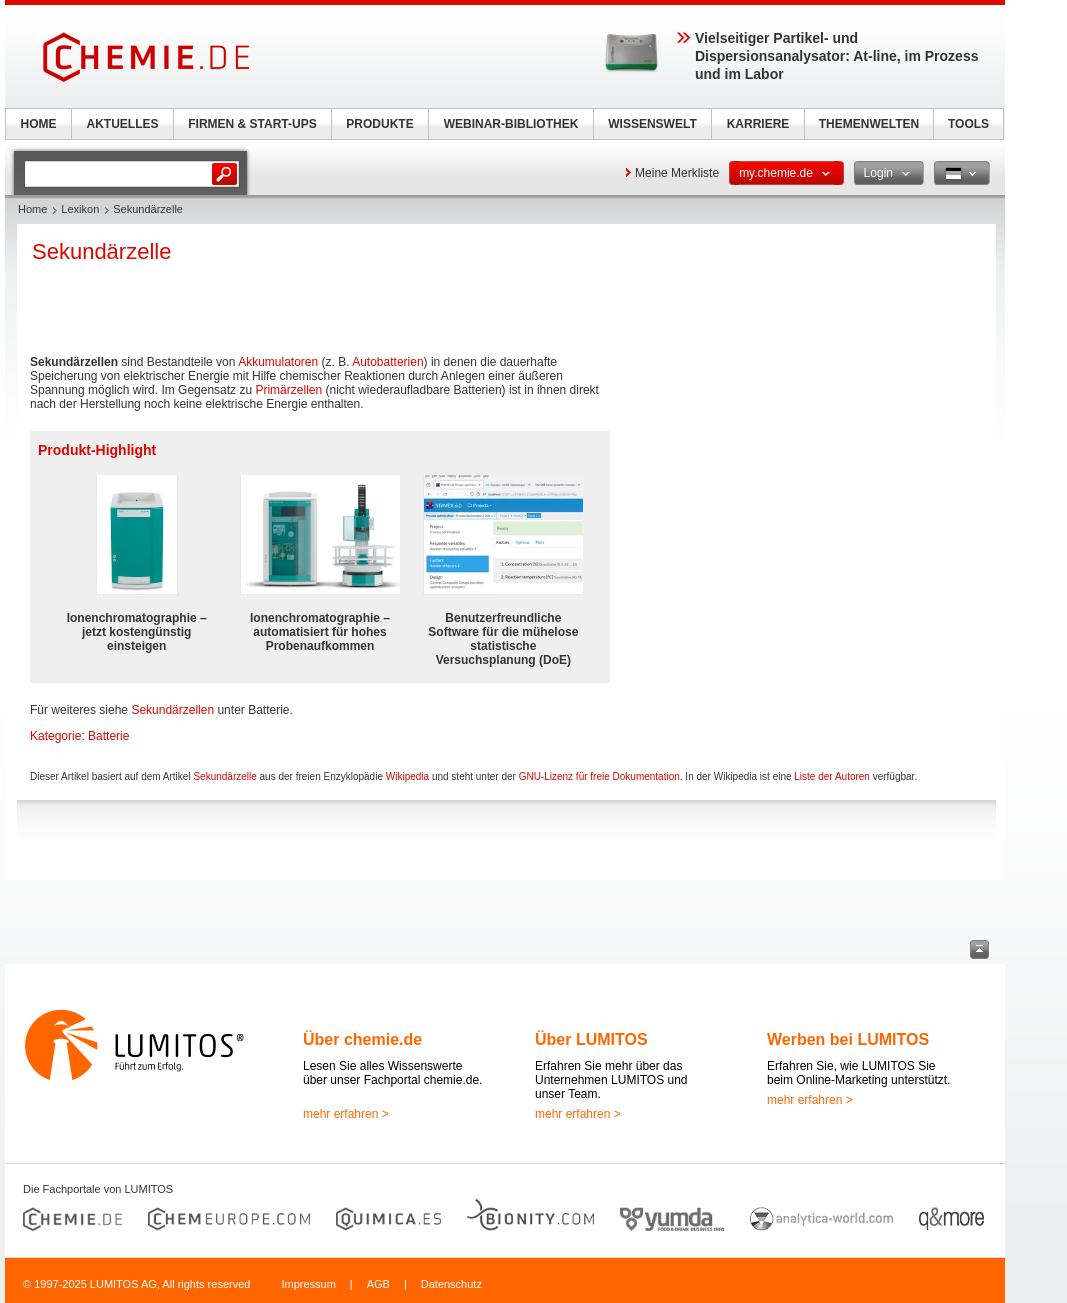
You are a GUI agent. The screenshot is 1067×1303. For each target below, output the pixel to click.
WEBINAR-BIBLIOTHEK (511, 124)
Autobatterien (387, 362)
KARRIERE (758, 124)
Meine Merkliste (677, 173)
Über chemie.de (362, 1039)
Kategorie (55, 736)
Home (32, 209)
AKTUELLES (123, 124)
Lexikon (80, 209)
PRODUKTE (379, 124)
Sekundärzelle (224, 776)
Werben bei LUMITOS (848, 1039)
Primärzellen (288, 390)
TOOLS (968, 124)
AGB (378, 1284)
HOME (39, 124)
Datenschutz (451, 1284)
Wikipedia (407, 776)
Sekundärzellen (172, 710)
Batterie (108, 736)
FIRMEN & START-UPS (252, 124)
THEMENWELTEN (869, 124)
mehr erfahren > (346, 1114)
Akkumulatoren (278, 362)
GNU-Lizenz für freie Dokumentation (599, 776)
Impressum (308, 1284)
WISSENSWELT (652, 124)
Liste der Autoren (832, 776)
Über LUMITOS (591, 1039)
